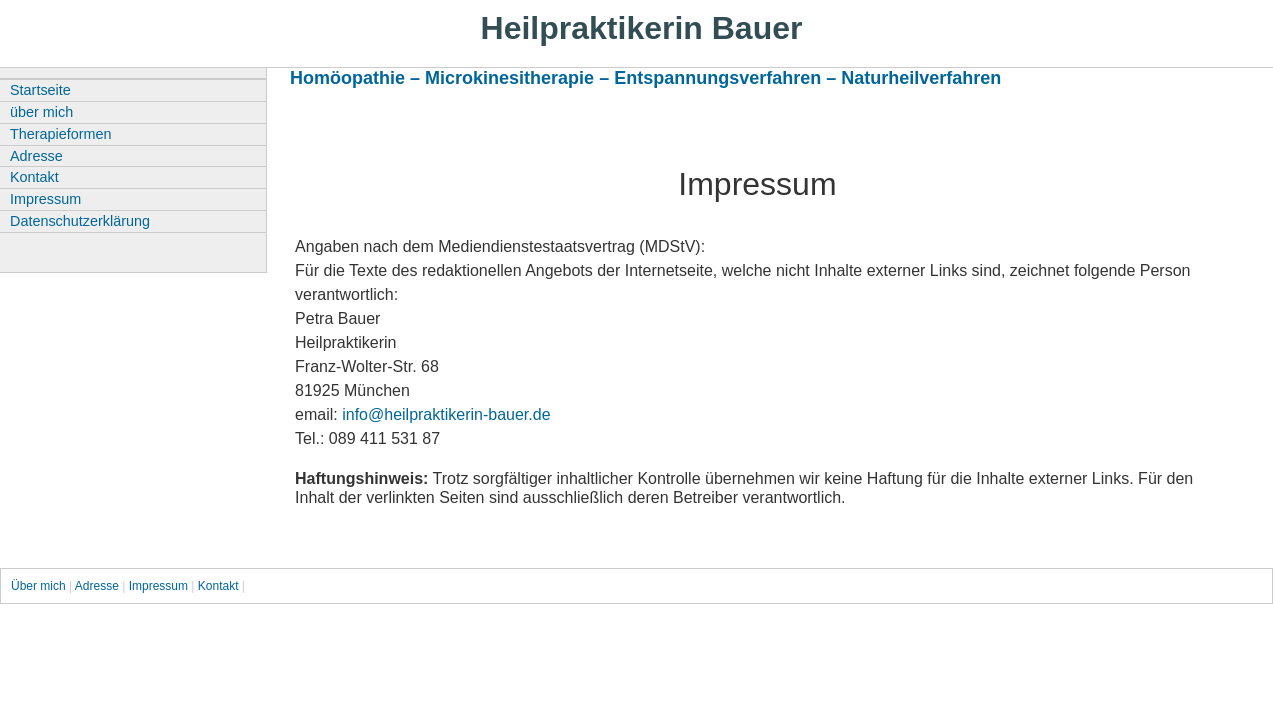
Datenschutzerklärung (80, 221)
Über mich (40, 586)
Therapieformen (61, 134)
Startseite (40, 90)
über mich (41, 112)
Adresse (36, 156)
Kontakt (34, 177)
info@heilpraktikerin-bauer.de (446, 414)
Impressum (45, 199)
